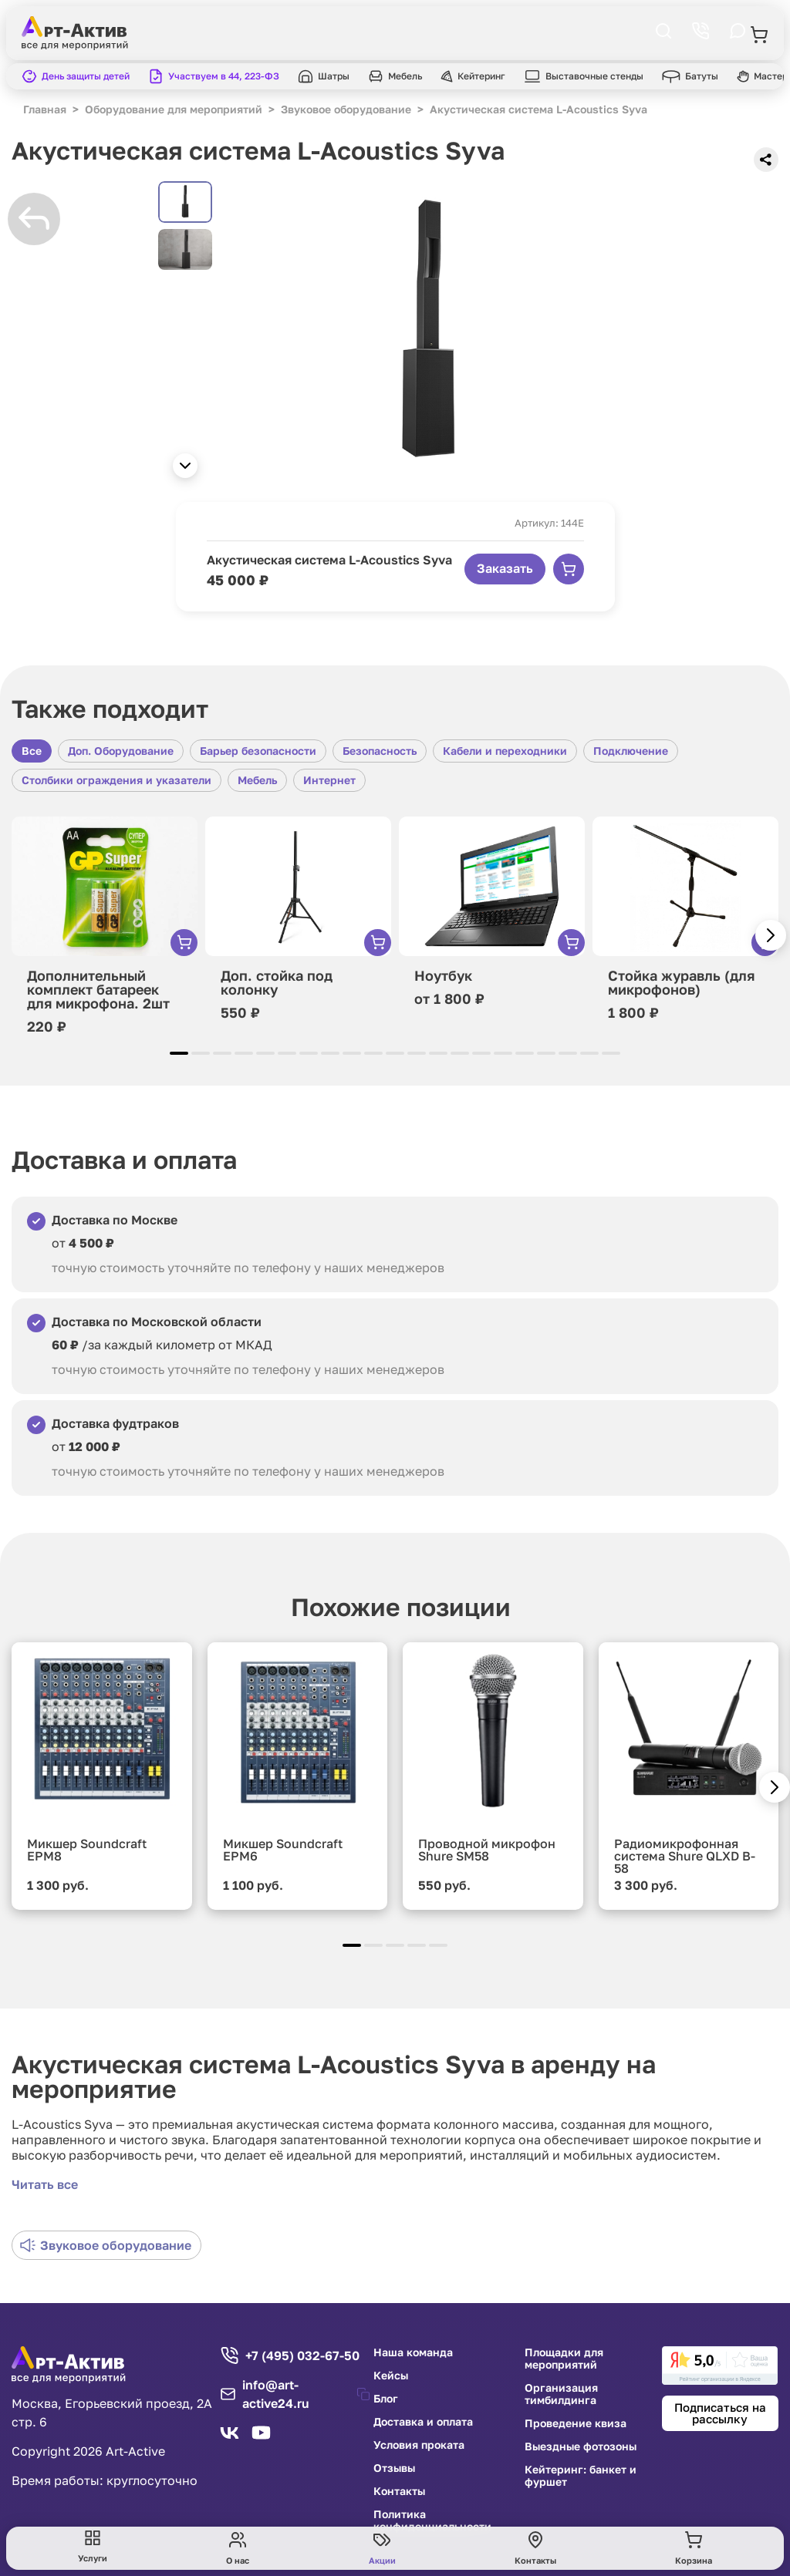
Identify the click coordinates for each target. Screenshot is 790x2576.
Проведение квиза (575, 2423)
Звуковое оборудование (105, 2245)
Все (32, 750)
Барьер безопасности (258, 750)
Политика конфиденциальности (432, 2520)
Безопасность (380, 750)
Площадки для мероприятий (564, 2358)
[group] (428, 334)
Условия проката (418, 2445)
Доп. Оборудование (121, 750)
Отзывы (394, 2468)
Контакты (399, 2491)
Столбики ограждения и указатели (116, 779)
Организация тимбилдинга (561, 2394)
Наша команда (413, 2352)
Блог (385, 2398)
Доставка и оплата (423, 2422)
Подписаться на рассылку (720, 2413)
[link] (720, 2365)
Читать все (45, 2184)
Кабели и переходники (505, 750)
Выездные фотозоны (580, 2446)
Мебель (257, 779)
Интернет (329, 779)
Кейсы (390, 2375)
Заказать (505, 568)
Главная (44, 109)
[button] (185, 465)
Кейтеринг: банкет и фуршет (580, 2475)
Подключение (630, 750)
